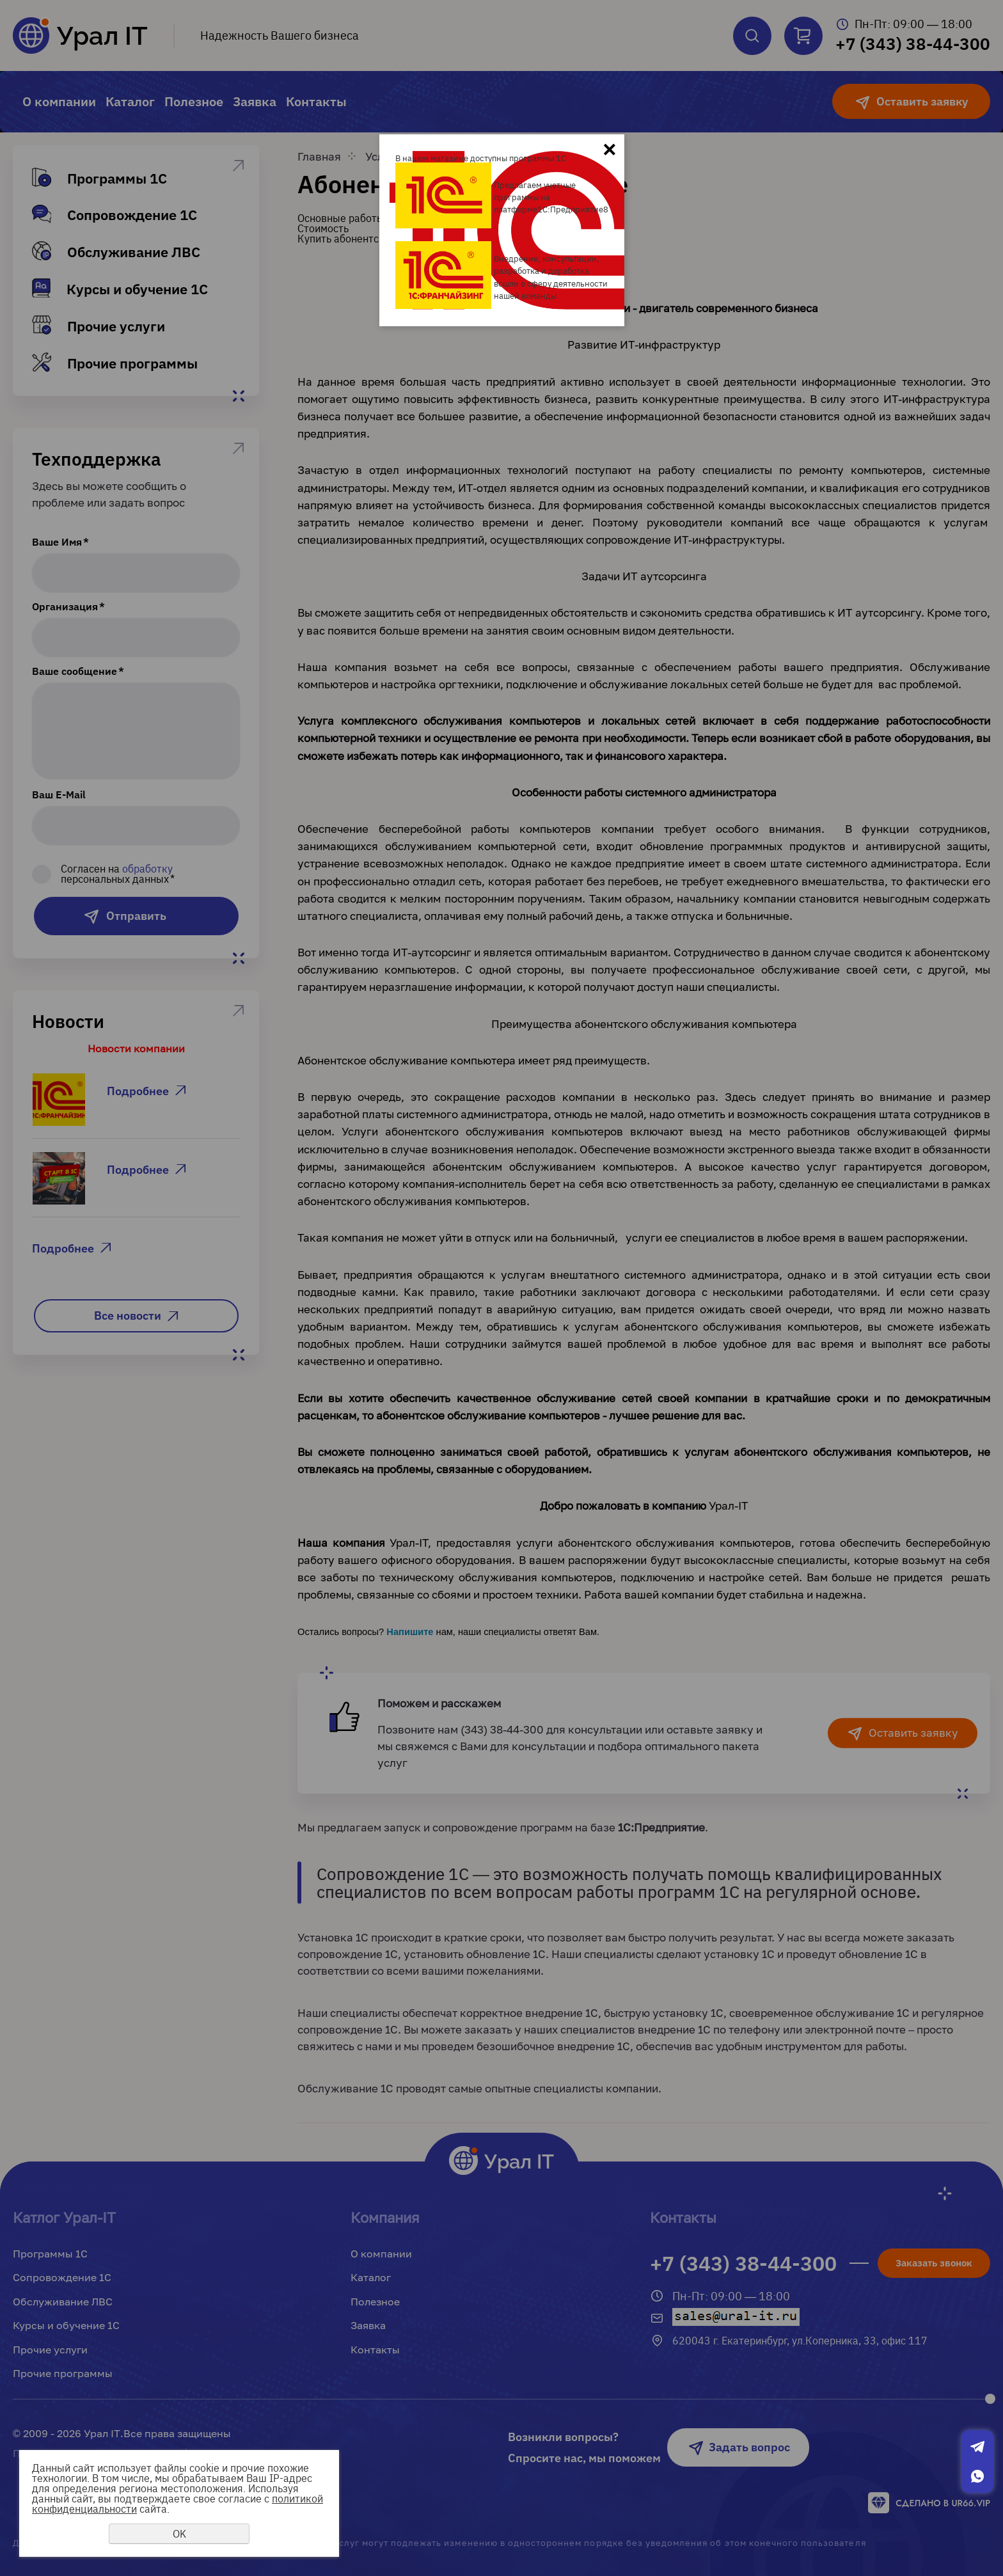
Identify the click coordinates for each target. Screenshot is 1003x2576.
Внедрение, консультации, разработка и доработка (546, 264)
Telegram (977, 2447)
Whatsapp (977, 2476)
